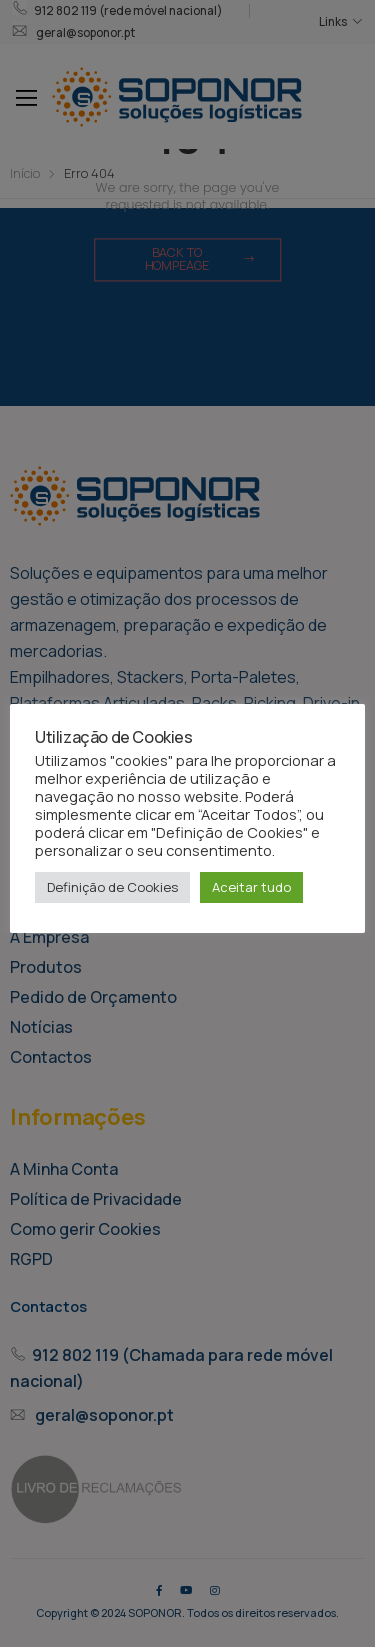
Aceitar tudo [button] (251, 887)
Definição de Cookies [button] (112, 887)
